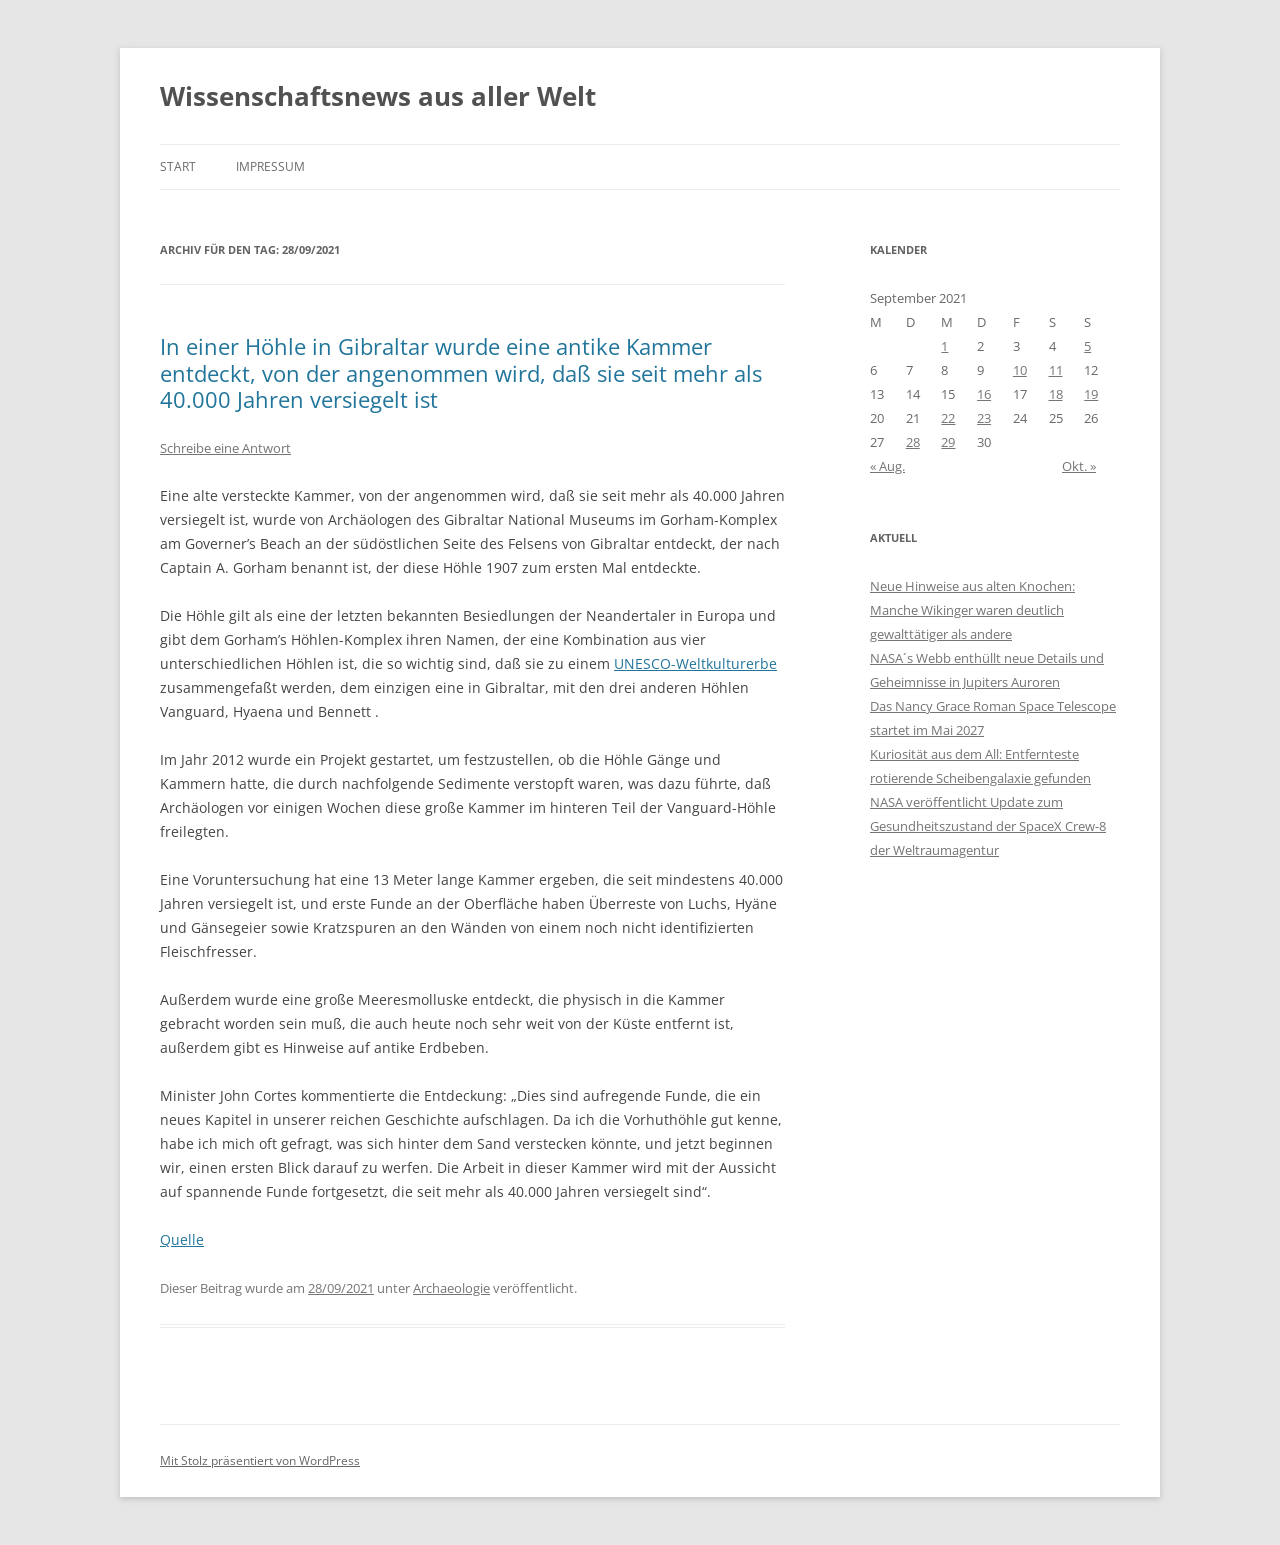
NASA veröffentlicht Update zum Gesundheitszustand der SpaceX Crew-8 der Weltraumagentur (988, 826)
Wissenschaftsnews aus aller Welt (378, 96)
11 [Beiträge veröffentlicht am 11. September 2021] (1056, 370)
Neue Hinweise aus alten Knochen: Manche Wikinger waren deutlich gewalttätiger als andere (972, 610)
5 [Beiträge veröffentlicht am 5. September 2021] (1087, 346)
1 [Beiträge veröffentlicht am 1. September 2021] (944, 346)
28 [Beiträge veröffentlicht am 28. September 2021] (913, 442)
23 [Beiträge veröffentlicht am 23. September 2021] (984, 418)
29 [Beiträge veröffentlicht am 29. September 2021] (948, 442)
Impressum (270, 166)
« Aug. (887, 466)
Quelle (182, 1239)
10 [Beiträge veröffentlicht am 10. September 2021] (1020, 370)
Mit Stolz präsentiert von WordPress (260, 1460)
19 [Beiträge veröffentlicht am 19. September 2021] (1091, 394)
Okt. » (1079, 466)
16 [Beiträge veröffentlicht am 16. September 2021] (984, 394)
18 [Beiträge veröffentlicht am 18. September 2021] (1056, 394)
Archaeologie (451, 1288)
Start (178, 166)
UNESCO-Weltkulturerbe (695, 663)
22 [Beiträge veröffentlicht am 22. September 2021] (948, 418)
